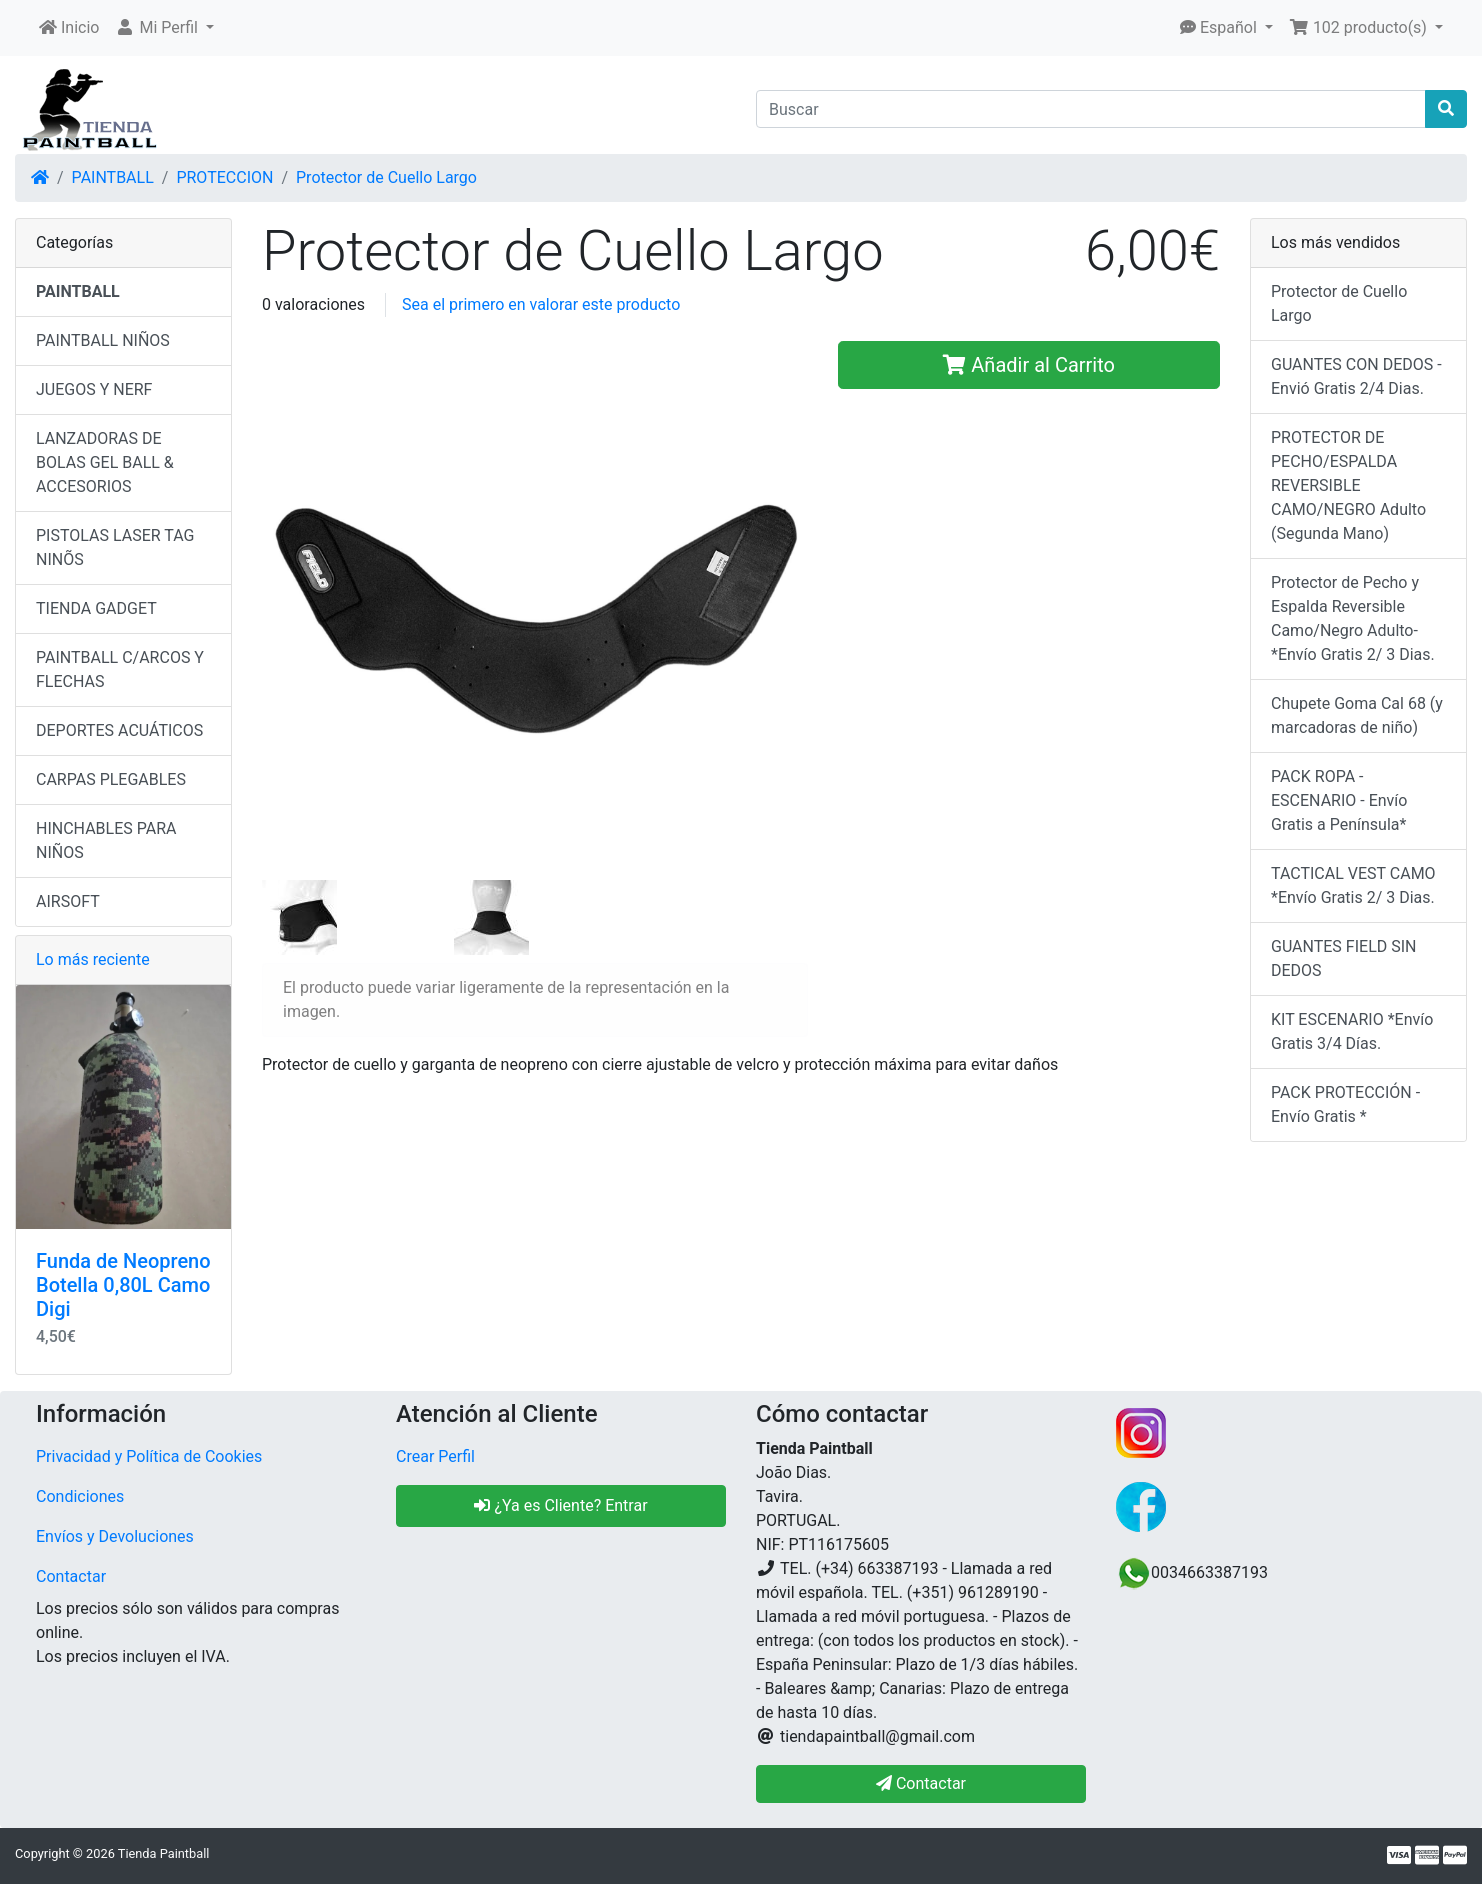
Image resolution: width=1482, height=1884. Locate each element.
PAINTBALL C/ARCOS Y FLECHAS (120, 669)
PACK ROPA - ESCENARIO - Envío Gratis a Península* (1339, 800)
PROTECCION (224, 177)
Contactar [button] (921, 1783)
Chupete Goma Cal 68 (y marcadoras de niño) (1357, 715)
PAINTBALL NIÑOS (103, 340)
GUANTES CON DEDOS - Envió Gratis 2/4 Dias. (1356, 376)
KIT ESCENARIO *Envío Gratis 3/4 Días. (1352, 1031)
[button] (164, 28)
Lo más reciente (93, 959)
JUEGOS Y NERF (94, 389)
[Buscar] (1091, 109)
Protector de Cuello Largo (386, 177)
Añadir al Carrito (1029, 365)
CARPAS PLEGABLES (111, 779)
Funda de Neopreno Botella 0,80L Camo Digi (123, 1285)
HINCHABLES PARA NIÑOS (106, 840)
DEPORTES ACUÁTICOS (119, 730)
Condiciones (80, 1496)
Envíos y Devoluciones (115, 1536)
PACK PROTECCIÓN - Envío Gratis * (1345, 1104)
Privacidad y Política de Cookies (149, 1456)
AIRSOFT (68, 901)
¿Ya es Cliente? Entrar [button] (560, 1505)
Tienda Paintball (164, 1853)
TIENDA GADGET (96, 608)
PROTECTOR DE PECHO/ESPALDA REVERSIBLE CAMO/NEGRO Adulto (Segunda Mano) (1348, 485)
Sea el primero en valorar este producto (541, 304)
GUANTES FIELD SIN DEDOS (1343, 958)
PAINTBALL (113, 177)
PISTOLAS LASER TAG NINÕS (115, 547)
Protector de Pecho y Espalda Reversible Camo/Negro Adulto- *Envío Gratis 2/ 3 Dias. (1353, 618)
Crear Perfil (435, 1456)
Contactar (71, 1576)
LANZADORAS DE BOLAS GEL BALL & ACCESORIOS (105, 462)
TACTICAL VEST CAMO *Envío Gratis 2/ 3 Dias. (1353, 885)
